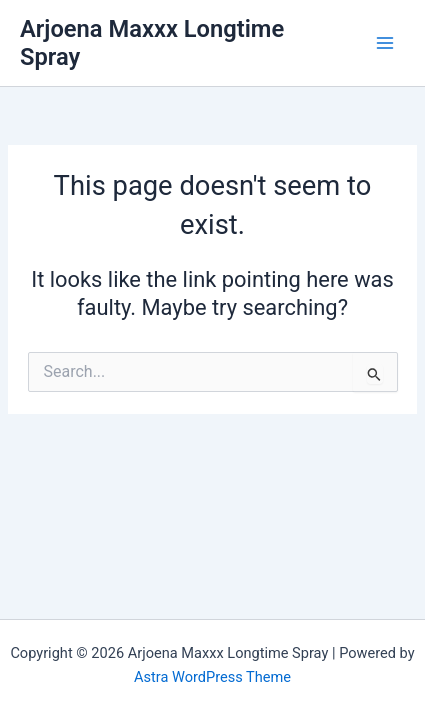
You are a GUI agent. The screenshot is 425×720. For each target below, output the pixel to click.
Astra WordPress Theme (212, 677)
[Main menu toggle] (385, 43)
